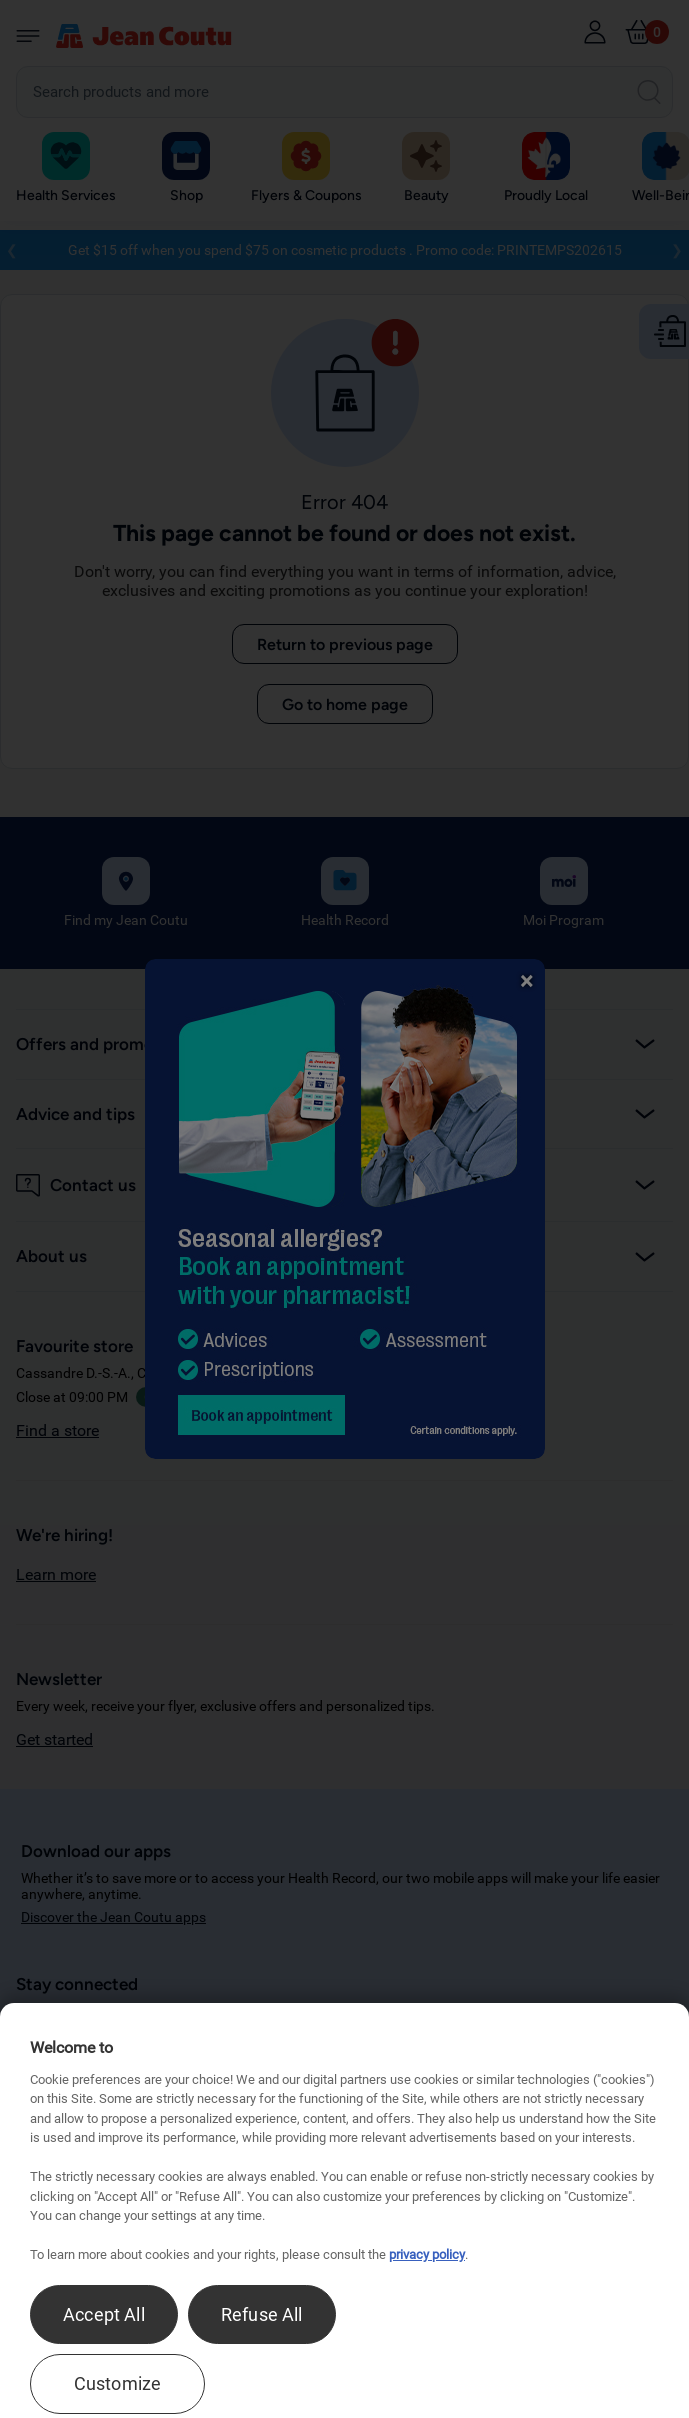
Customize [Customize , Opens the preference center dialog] (118, 2383)
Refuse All (262, 2314)
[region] (344, 2210)
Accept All (104, 2314)
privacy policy (427, 2254)
